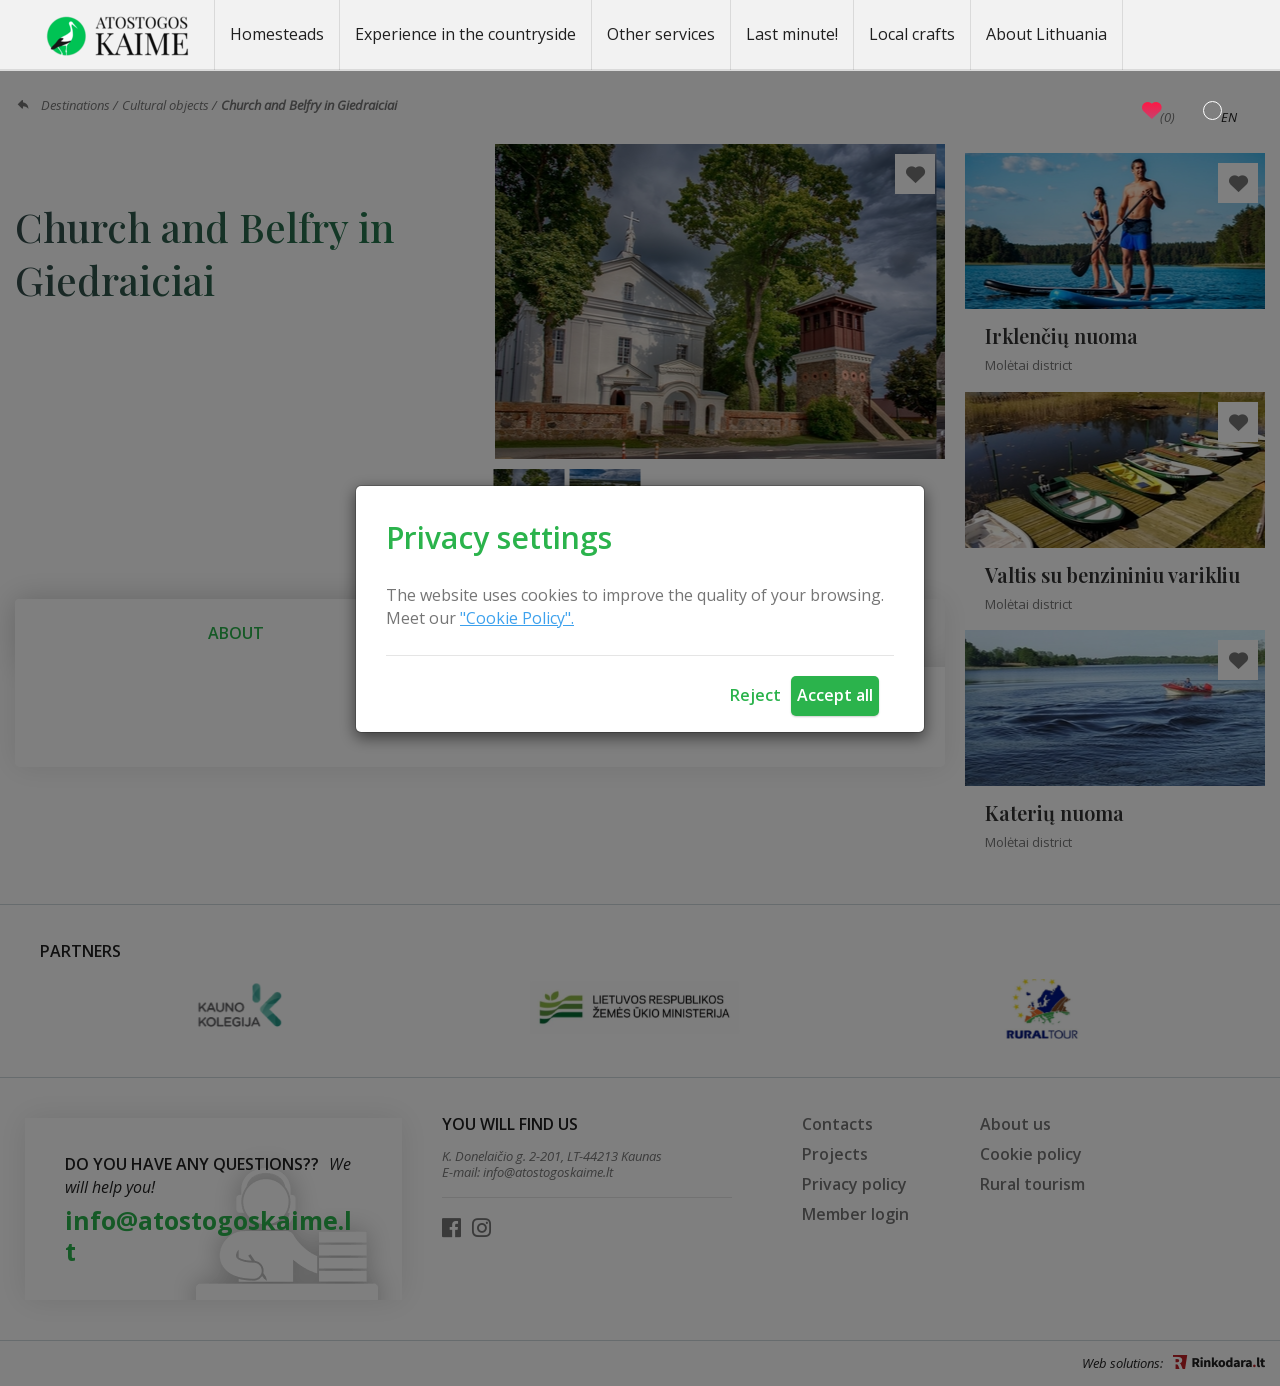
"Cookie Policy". (517, 618)
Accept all (835, 695)
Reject (755, 695)
